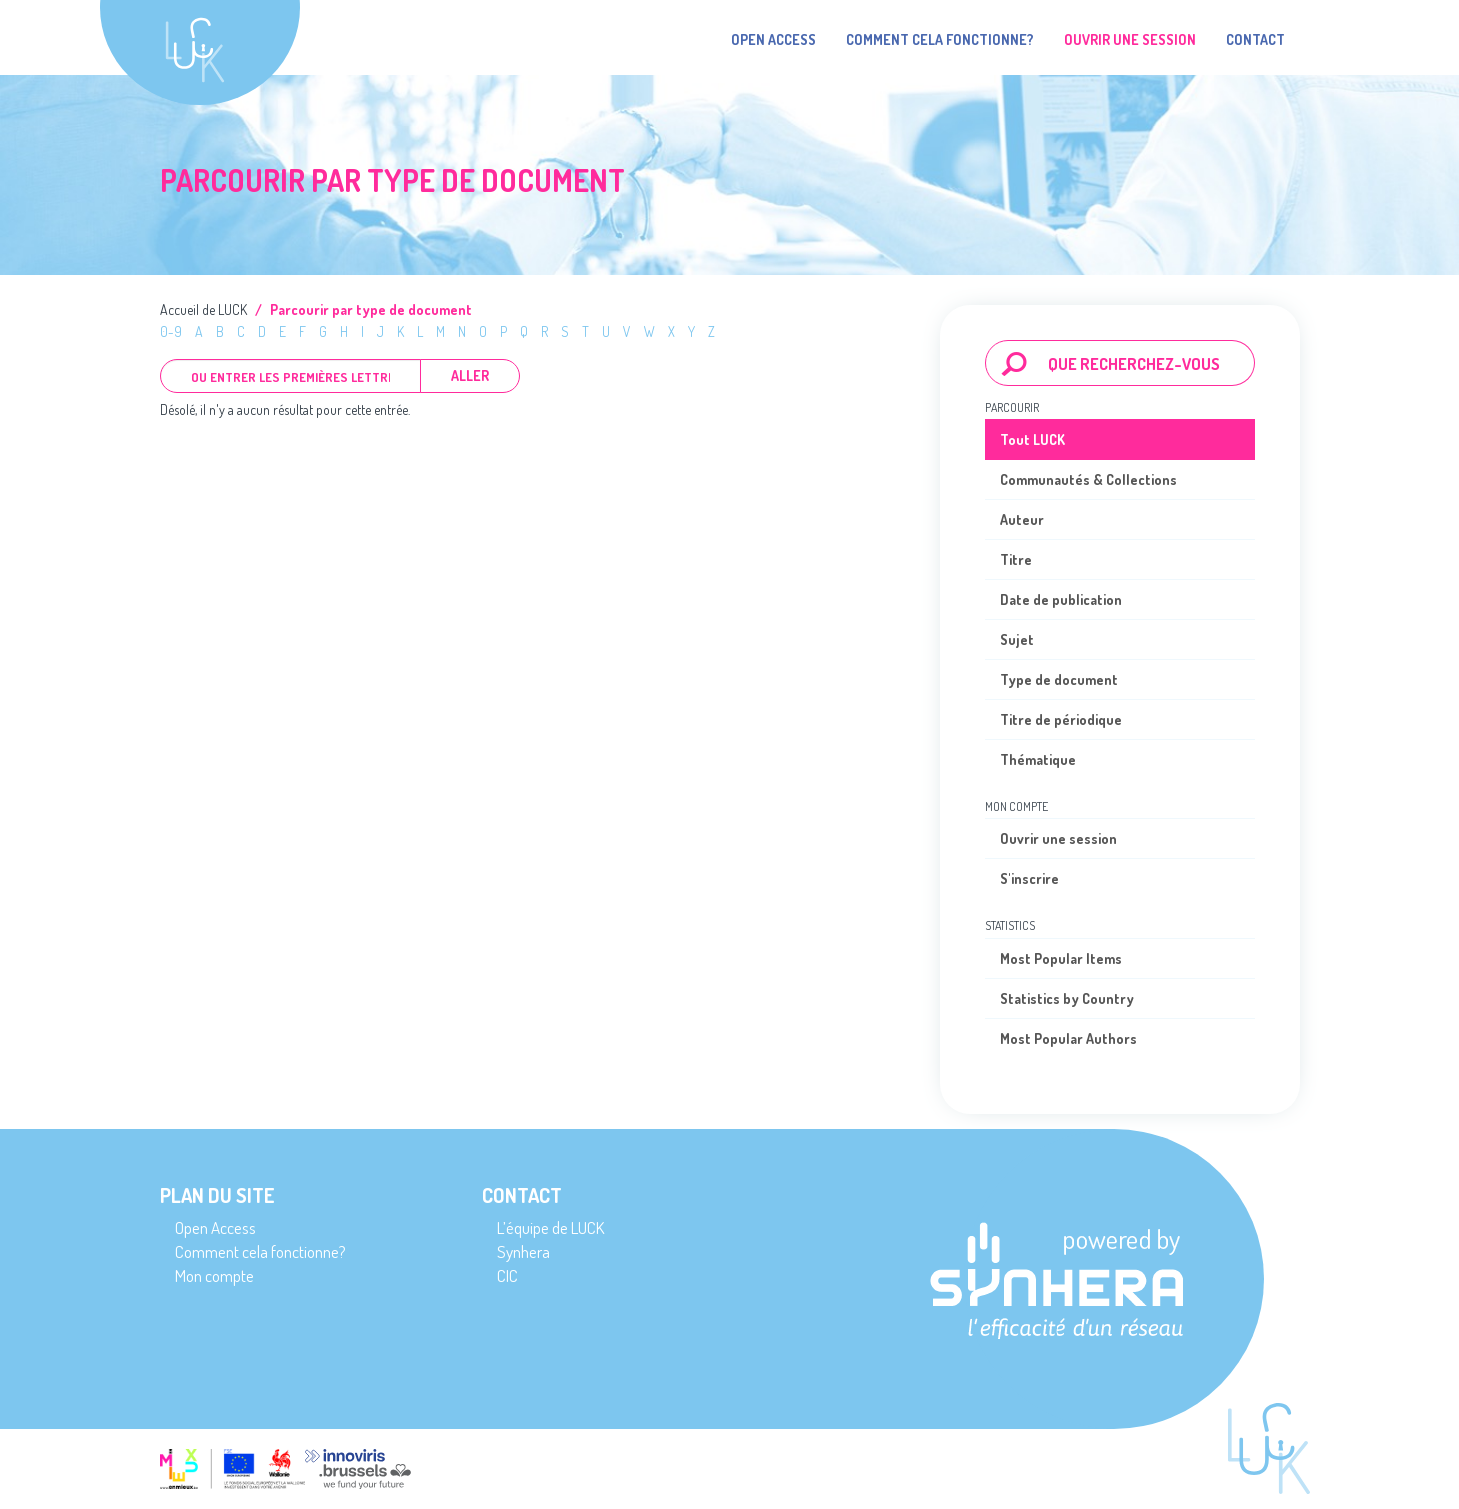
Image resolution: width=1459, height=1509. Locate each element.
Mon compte (214, 1275)
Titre (1016, 559)
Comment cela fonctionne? (940, 39)
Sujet (1017, 639)
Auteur (1022, 519)
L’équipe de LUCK (550, 1227)
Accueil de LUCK (203, 309)
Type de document (1059, 679)
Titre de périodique (1061, 719)
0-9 (171, 331)
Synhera (523, 1251)
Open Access (773, 39)
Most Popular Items (1061, 958)
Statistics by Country (1067, 998)
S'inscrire (1029, 878)
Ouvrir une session (1058, 838)
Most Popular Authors (1068, 1038)
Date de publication (1061, 599)
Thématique (1038, 759)
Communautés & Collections (1088, 479)
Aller (470, 375)
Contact (1255, 39)
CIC (507, 1275)
